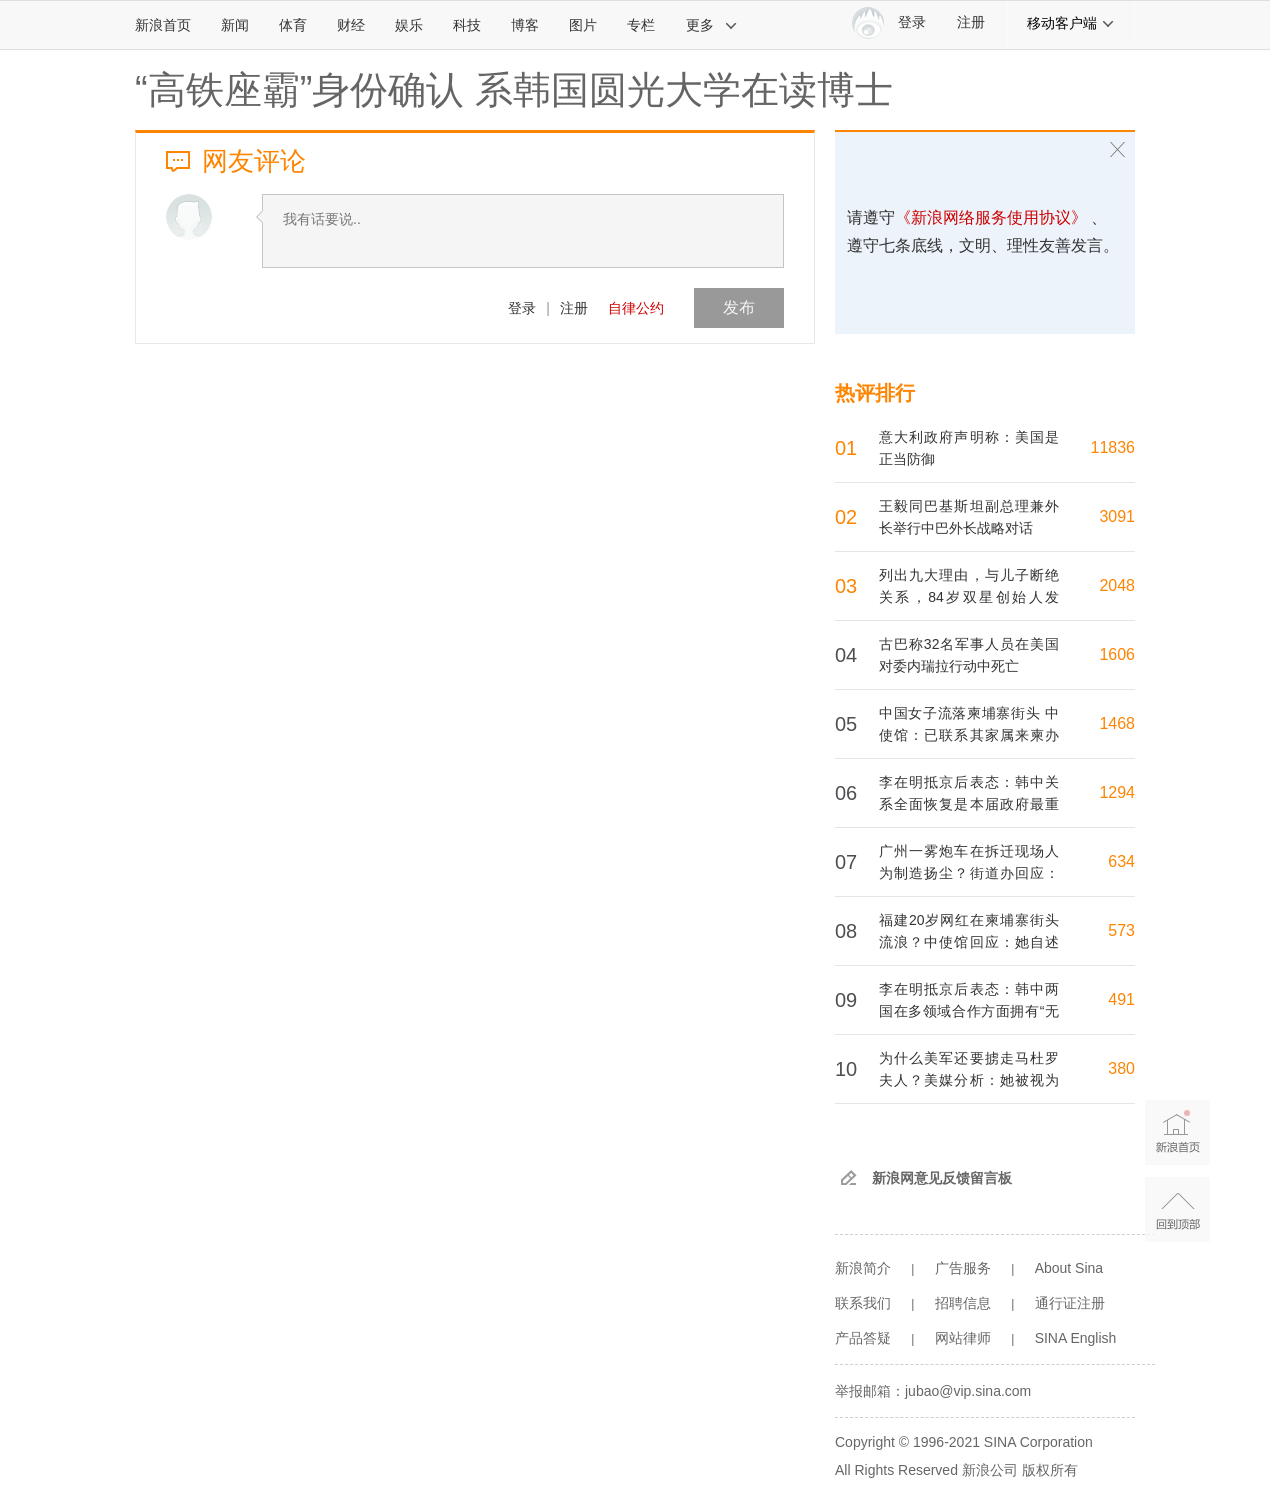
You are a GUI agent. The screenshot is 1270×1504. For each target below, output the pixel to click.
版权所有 (1050, 1470)
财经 (351, 25)
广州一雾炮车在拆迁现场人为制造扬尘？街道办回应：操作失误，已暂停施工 (969, 873)
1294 (1117, 792)
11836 (1113, 447)
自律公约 (636, 308)
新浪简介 (863, 1268)
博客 (525, 25)
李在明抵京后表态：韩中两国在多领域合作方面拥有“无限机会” (969, 1011)
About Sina (1069, 1268)
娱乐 (409, 25)
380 (1121, 1068)
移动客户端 (1071, 23)
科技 (467, 25)
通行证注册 (1070, 1303)
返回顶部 (1177, 1209)
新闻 (235, 25)
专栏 (641, 25)
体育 (293, 25)
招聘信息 (963, 1303)
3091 (1117, 516)
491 (1121, 999)
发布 (739, 307)
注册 (971, 22)
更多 (712, 25)
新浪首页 (163, 25)
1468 (1117, 723)
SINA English (1076, 1338)
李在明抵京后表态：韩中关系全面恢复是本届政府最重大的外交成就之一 (969, 804)
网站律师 (963, 1338)
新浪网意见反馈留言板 (942, 1178)
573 (1121, 930)
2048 (1117, 585)
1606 (1117, 654)
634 (1121, 861)
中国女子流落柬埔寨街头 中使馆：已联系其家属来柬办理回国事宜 (969, 735)
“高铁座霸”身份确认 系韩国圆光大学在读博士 (514, 90)
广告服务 (963, 1268)
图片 (583, 25)
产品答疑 (863, 1338)
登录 (522, 308)
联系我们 (863, 1303)
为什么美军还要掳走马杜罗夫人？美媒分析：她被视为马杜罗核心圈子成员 (969, 1080)
